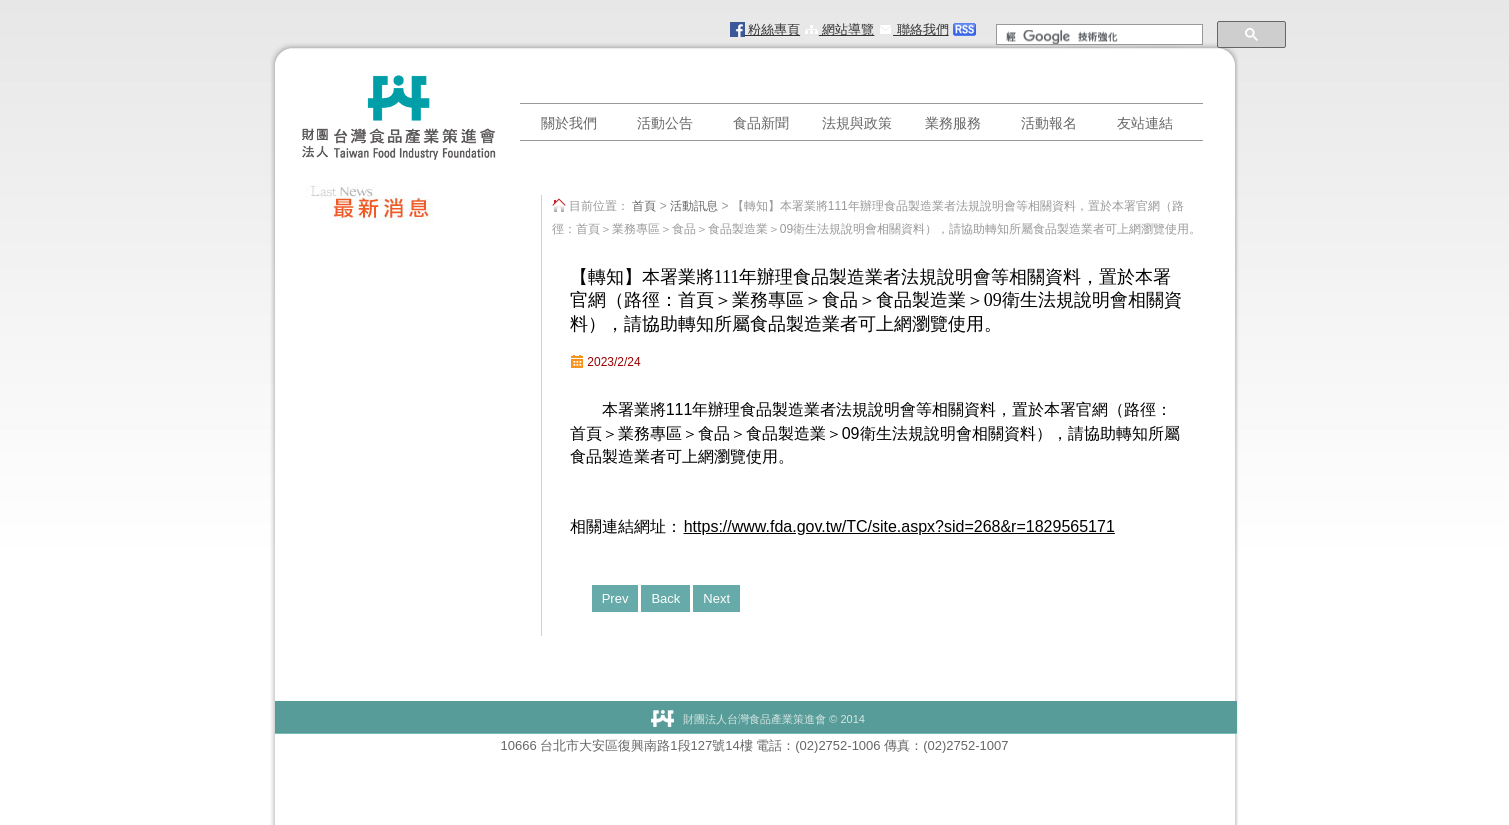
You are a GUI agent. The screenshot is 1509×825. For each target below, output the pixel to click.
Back (665, 598)
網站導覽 (839, 29)
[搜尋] (1097, 37)
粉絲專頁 (765, 29)
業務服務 (953, 123)
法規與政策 (857, 123)
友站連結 (1145, 123)
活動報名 (1049, 123)
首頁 (644, 206)
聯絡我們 (913, 29)
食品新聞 (761, 123)
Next (716, 598)
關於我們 (569, 123)
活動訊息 (694, 206)
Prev (615, 598)
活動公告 (665, 123)
